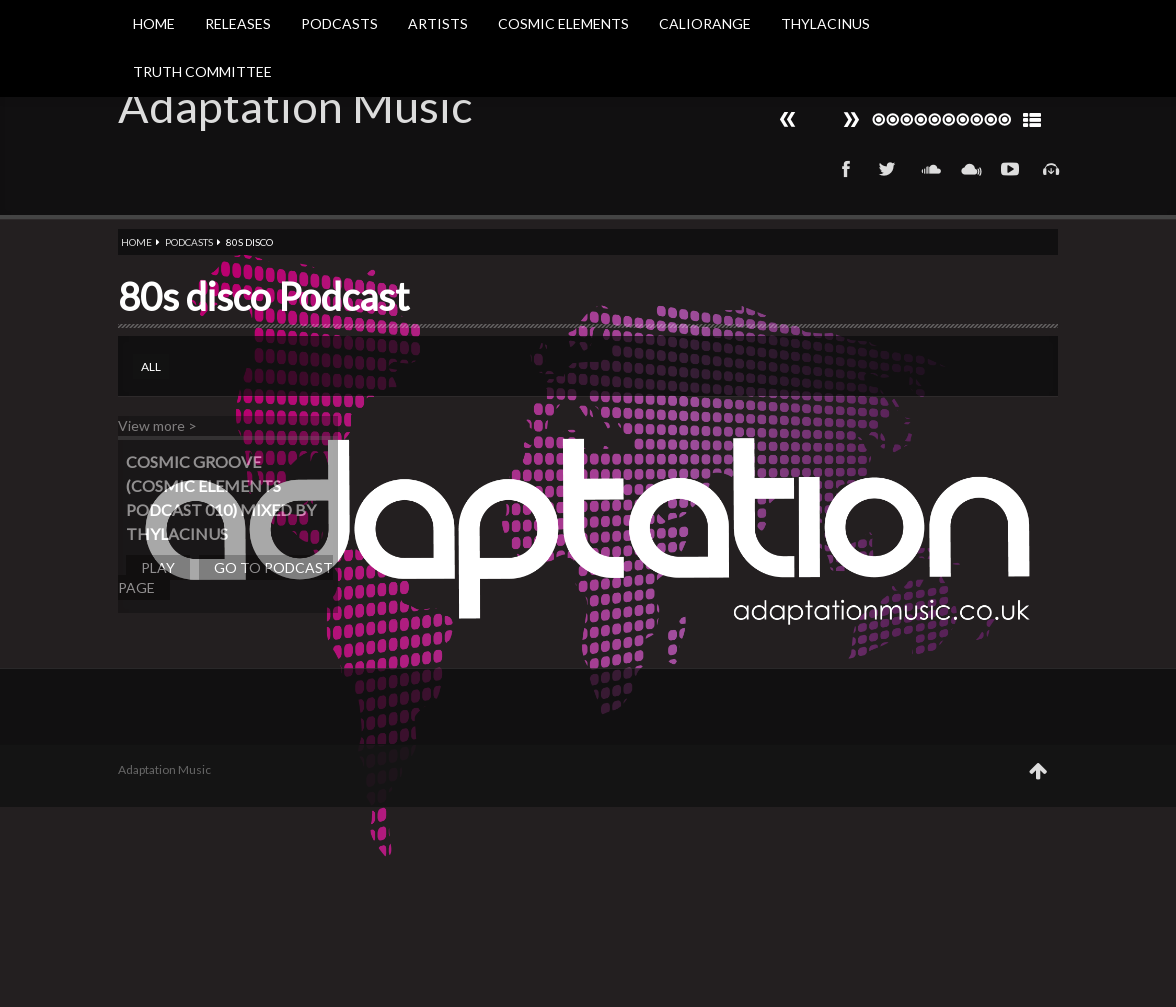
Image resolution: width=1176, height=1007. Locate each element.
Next (788, 119)
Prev (851, 119)
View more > (157, 425)
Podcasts (339, 23)
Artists (438, 23)
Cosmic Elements (563, 23)
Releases (238, 23)
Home (154, 23)
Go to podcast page (225, 577)
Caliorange (705, 23)
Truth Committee (202, 71)
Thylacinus (825, 23)
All (151, 366)
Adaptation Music (295, 106)
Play (158, 567)
